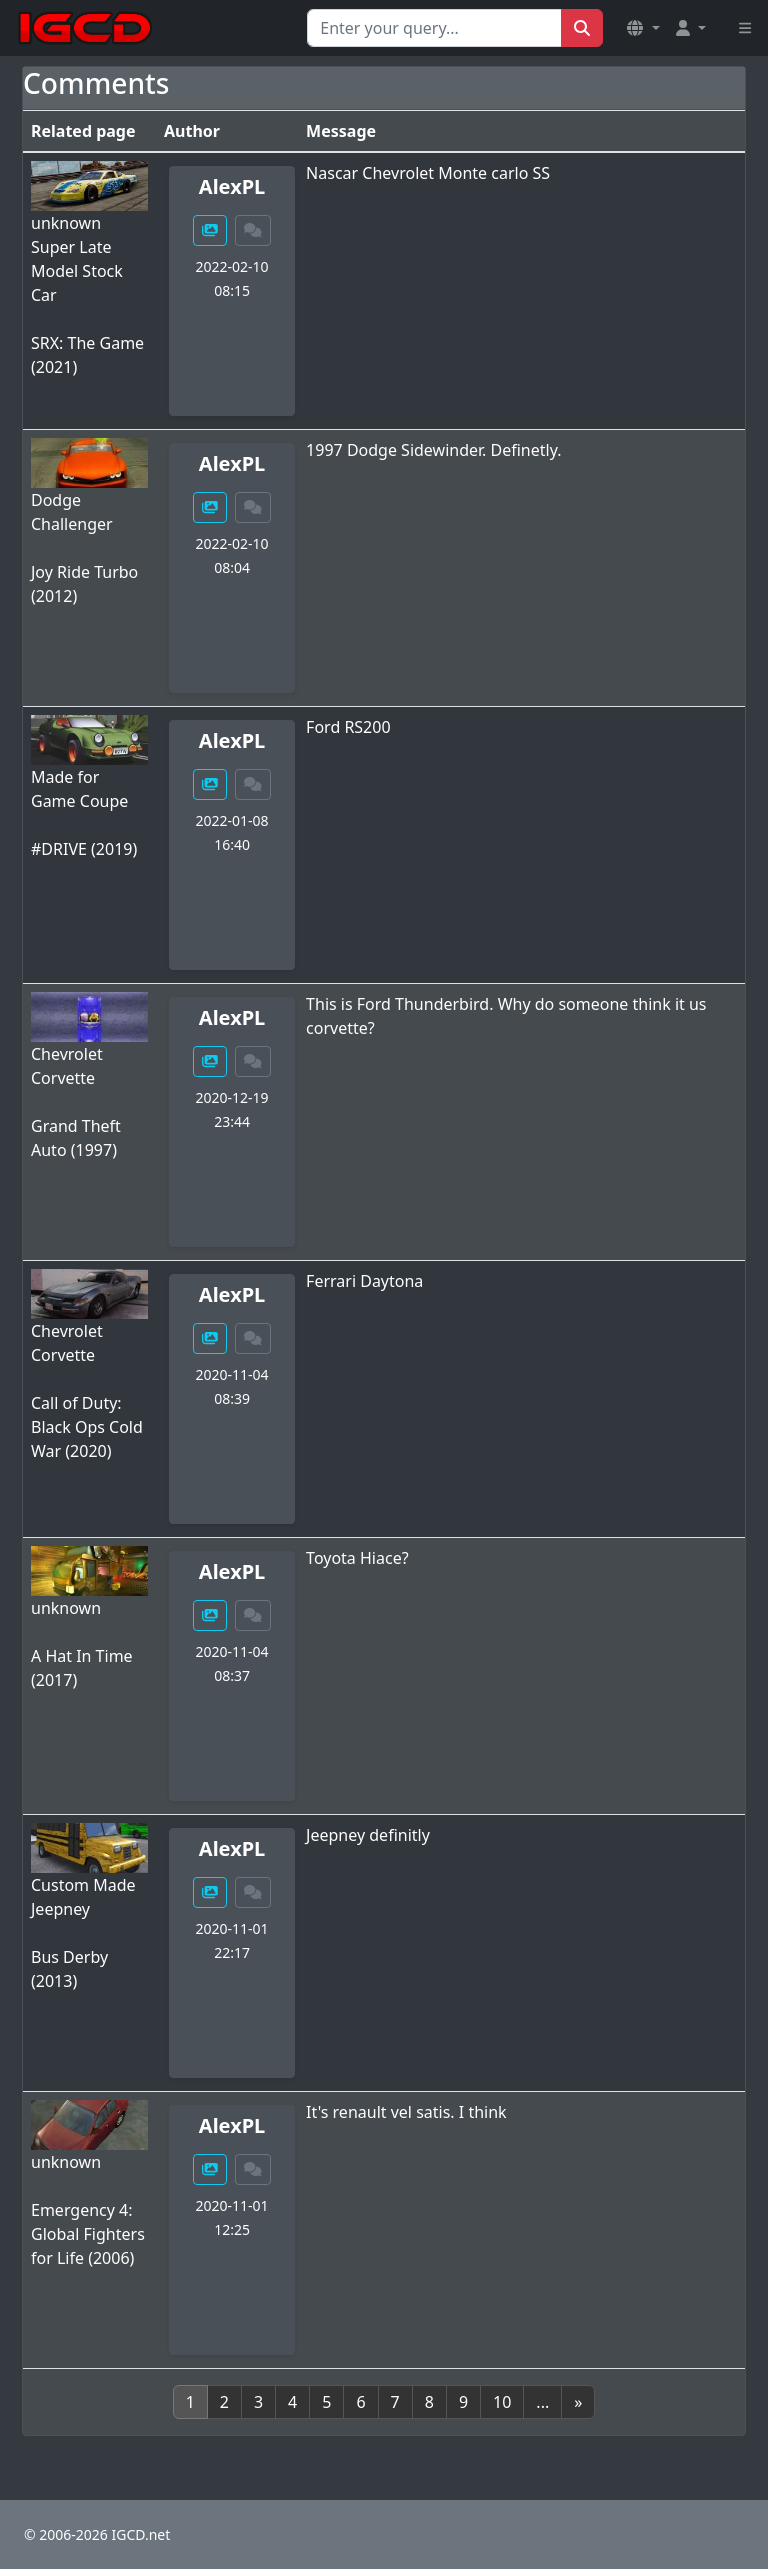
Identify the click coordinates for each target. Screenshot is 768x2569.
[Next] (578, 2402)
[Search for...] (434, 28)
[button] (643, 28)
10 (502, 2402)
